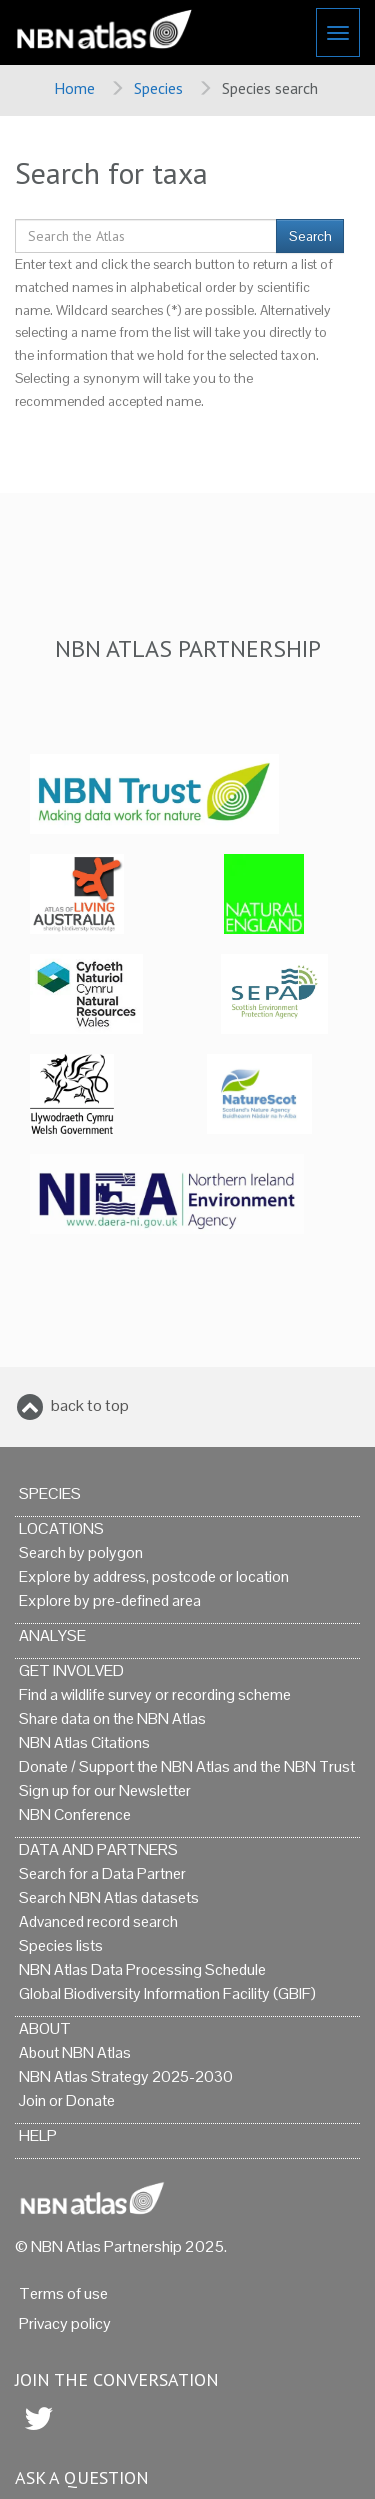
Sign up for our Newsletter (105, 1790)
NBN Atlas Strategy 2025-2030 (126, 2076)
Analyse (52, 1635)
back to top (90, 1405)
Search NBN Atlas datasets (109, 1897)
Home (74, 88)
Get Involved (71, 1670)
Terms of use (63, 2293)
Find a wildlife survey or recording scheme (155, 1694)
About (45, 2028)
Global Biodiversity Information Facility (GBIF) (167, 1993)
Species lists (61, 1945)
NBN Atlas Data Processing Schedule (142, 1969)
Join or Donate (67, 2100)
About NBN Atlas (75, 2052)
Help (38, 2135)
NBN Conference (75, 1814)
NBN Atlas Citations (84, 1742)
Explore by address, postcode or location (154, 1576)
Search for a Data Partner (102, 1873)
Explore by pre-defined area (110, 1600)
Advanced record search (98, 1921)
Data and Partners (98, 1849)
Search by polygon (81, 1552)
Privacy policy (65, 2323)
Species (158, 88)
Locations (61, 1528)
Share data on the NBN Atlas (112, 1718)
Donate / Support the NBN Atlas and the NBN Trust (187, 1766)
